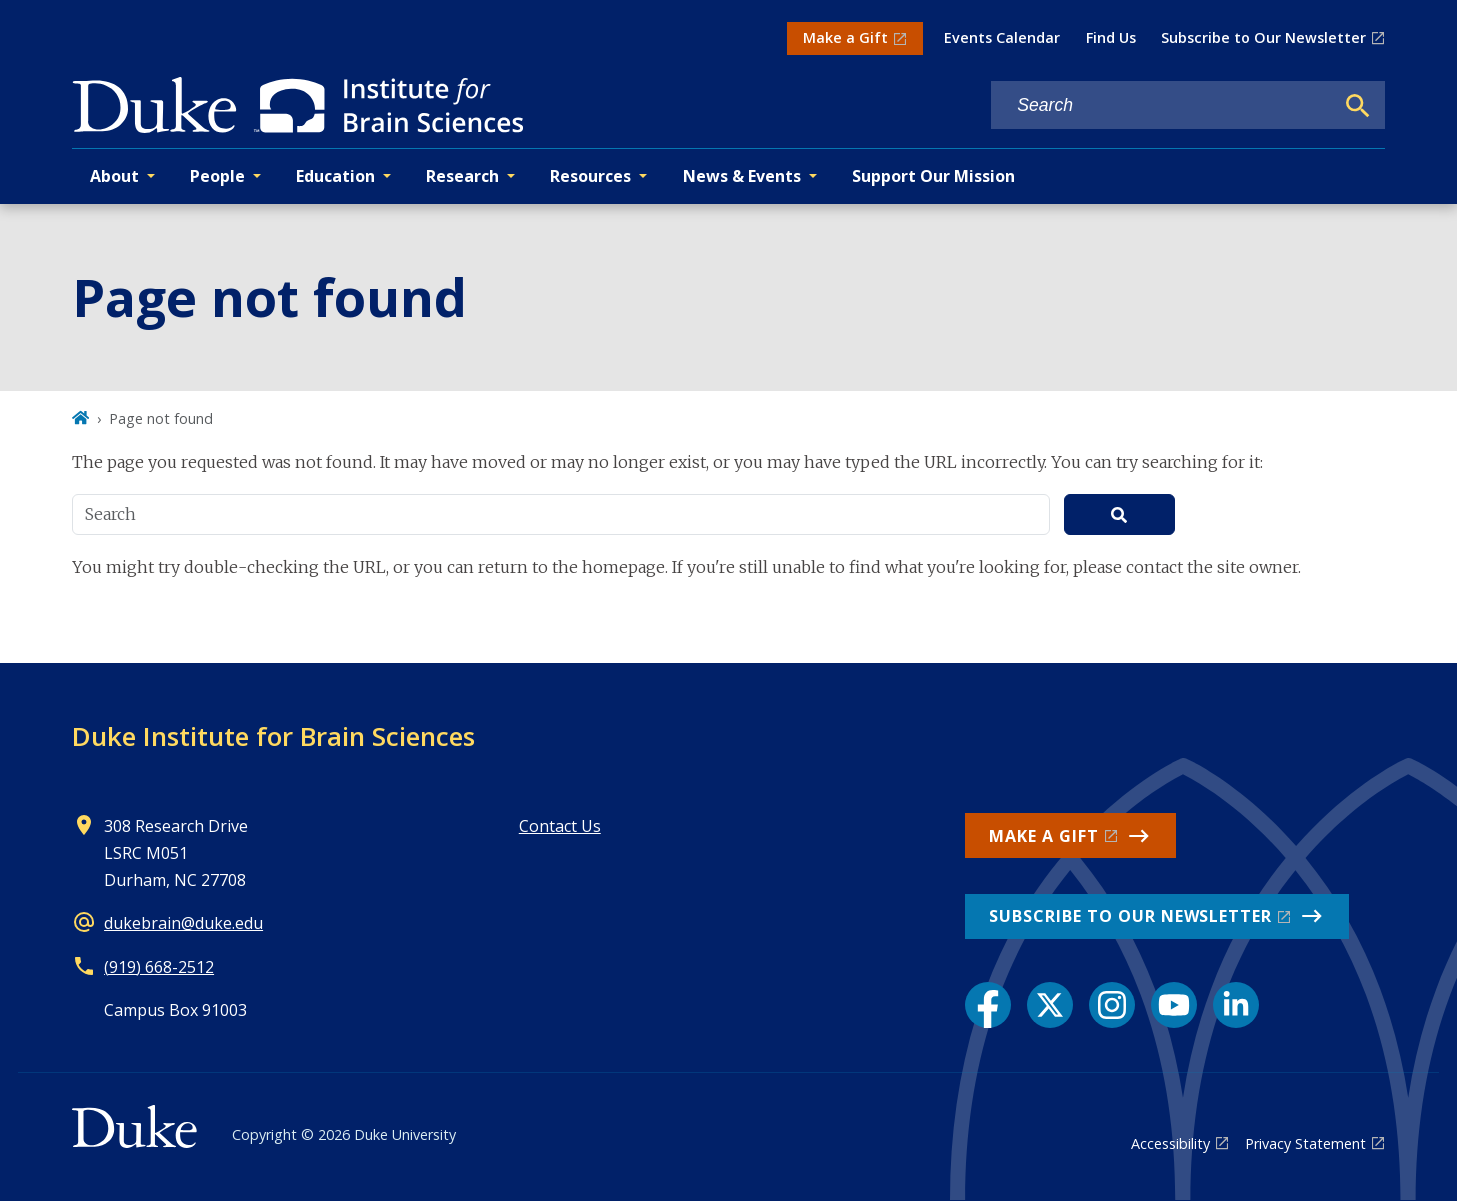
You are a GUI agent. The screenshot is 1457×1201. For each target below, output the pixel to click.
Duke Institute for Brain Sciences (273, 736)
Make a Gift (845, 37)
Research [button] (462, 176)
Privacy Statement (1305, 1143)
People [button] (217, 176)
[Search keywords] (1162, 105)
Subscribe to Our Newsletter (1263, 37)
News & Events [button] (742, 176)
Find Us (1111, 37)
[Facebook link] (988, 1005)
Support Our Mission (933, 176)
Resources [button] (590, 176)
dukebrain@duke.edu (183, 923)
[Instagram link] (1112, 1005)
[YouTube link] (1174, 1005)
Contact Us (560, 826)
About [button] (114, 176)
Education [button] (335, 176)
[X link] (1050, 1005)
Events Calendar (1002, 37)
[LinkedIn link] (1236, 1005)
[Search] (1358, 106)
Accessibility (1170, 1143)
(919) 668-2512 (159, 967)
